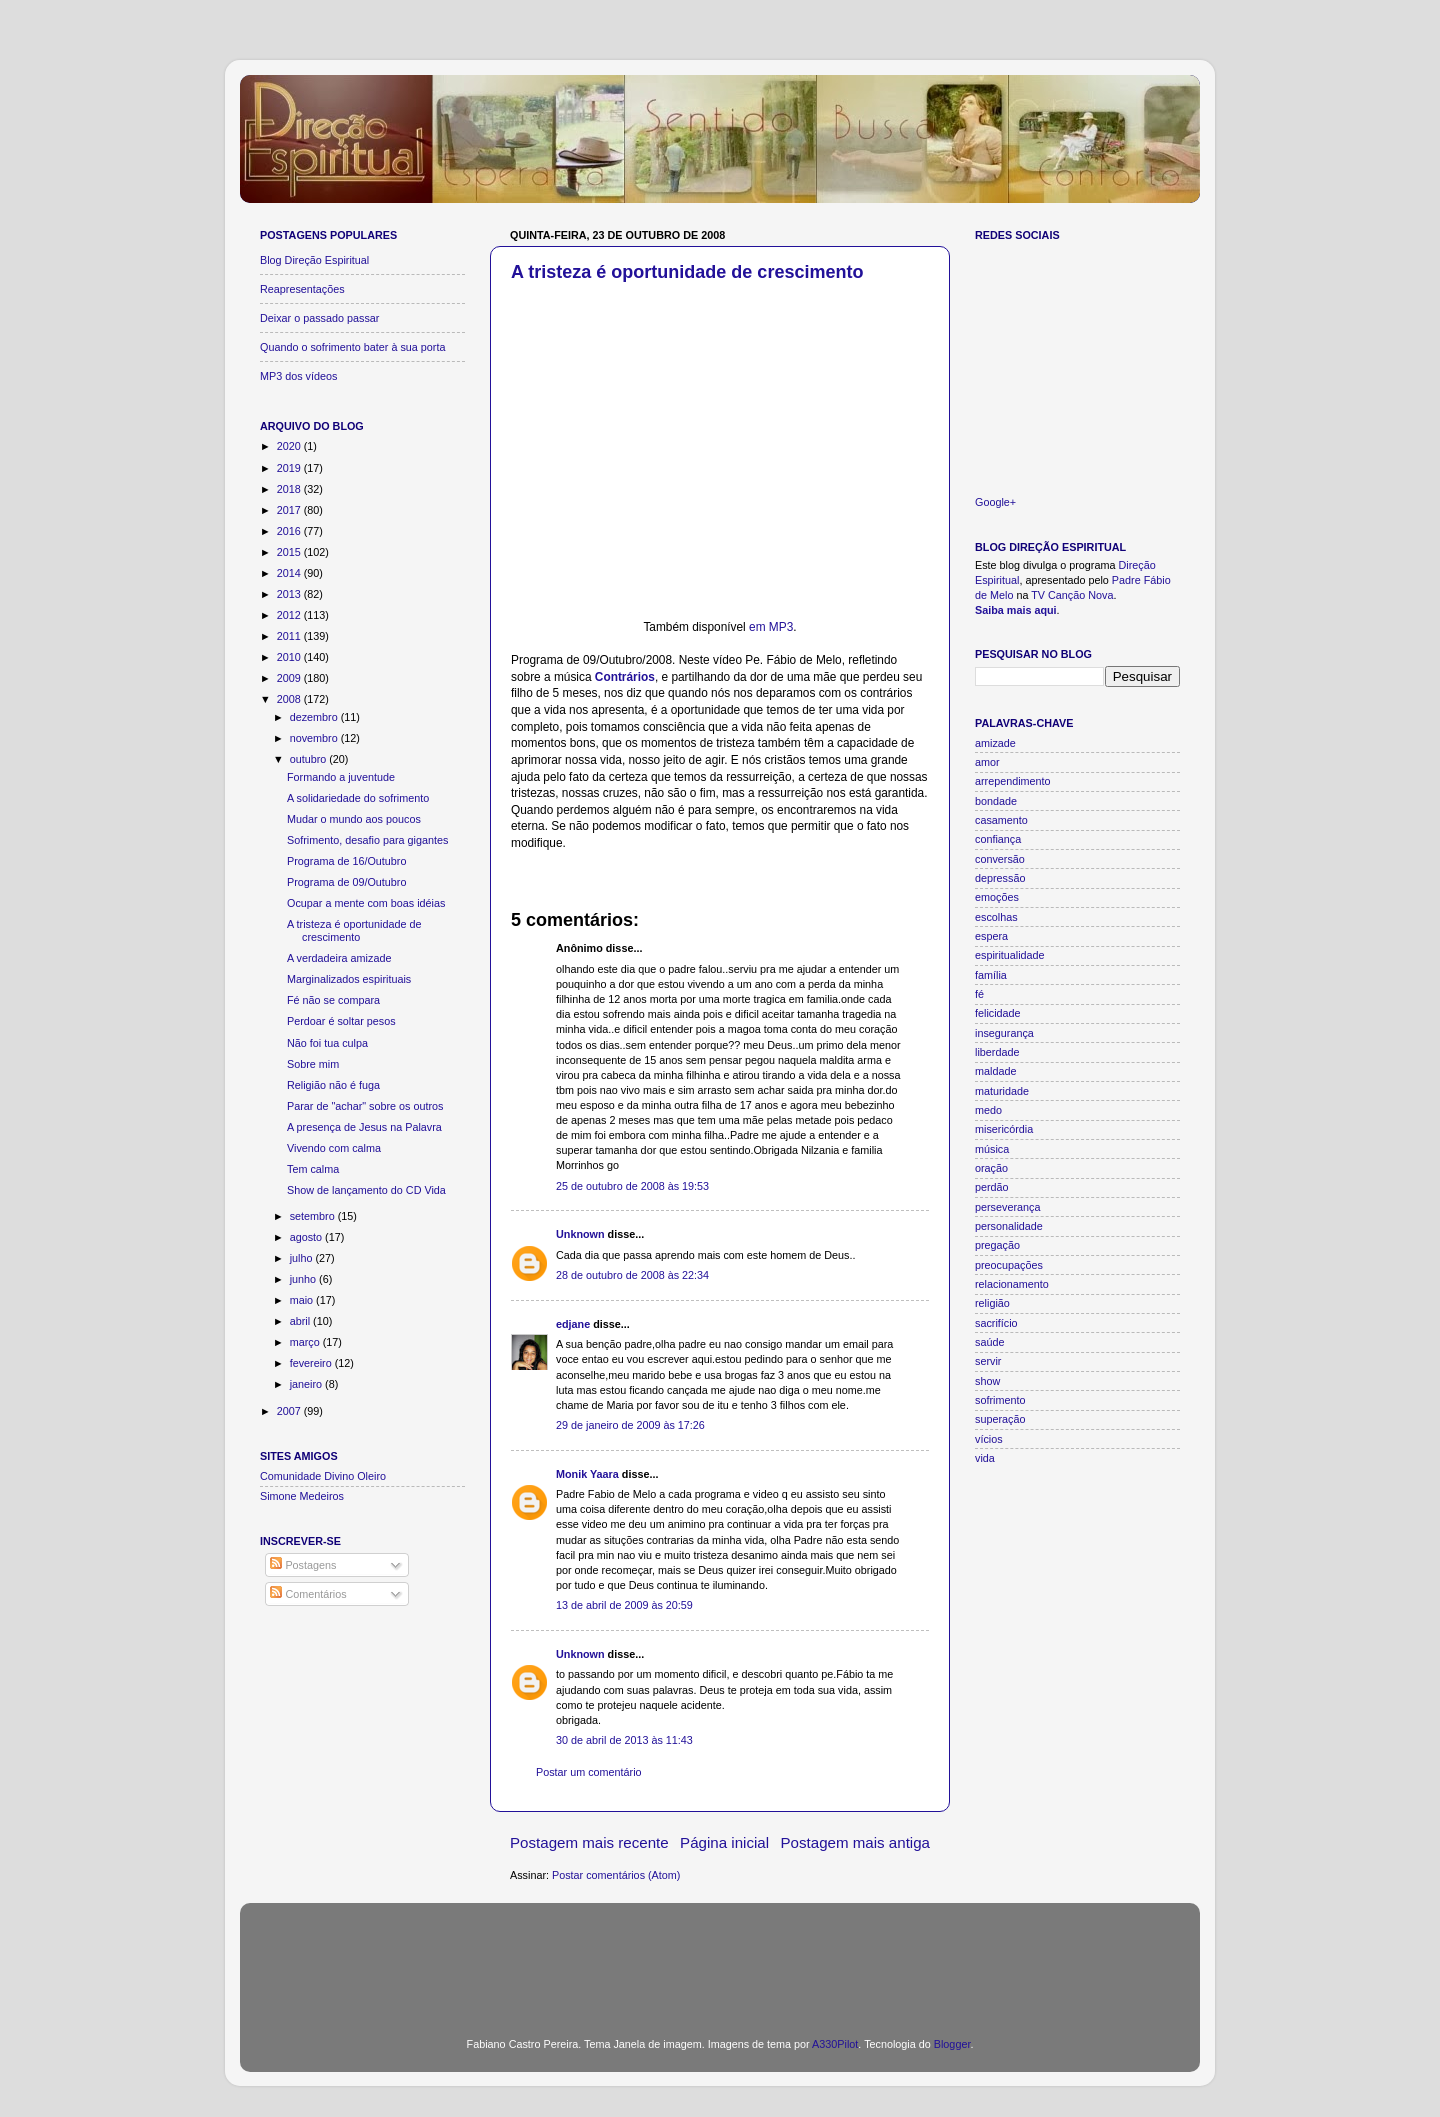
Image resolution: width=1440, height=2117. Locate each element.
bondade (996, 801)
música (992, 1149)
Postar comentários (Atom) (616, 1875)
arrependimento (1013, 781)
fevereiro (312, 1363)
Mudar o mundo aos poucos (354, 819)
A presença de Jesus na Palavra (364, 1127)
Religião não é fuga (333, 1085)
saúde (989, 1342)
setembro (314, 1216)
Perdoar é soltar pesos (341, 1021)
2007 (290, 1411)
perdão (992, 1187)
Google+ (995, 502)
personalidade (1009, 1226)
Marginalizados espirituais (349, 979)
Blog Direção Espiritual (314, 260)
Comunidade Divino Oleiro (323, 1476)
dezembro (315, 717)
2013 (290, 594)
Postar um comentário (589, 1772)
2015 (290, 552)
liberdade (997, 1052)
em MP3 (771, 627)
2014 (290, 573)
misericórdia (1004, 1129)
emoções (997, 897)
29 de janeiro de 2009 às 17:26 (630, 1425)
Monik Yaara (587, 1474)
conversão (1000, 859)
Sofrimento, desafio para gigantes (367, 840)
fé (979, 994)
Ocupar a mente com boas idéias (366, 903)
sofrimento (1000, 1400)
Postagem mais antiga (856, 1842)
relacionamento (1012, 1284)
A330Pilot (835, 2044)
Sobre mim (313, 1064)
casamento (1001, 820)
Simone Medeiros (302, 1496)
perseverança (1007, 1207)
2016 (290, 531)
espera (991, 936)
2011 (290, 636)
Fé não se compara (333, 1000)
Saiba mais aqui (1016, 610)
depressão (1000, 878)
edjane (573, 1324)
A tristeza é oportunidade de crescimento (687, 272)
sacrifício (996, 1323)
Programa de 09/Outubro (346, 882)
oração (991, 1168)
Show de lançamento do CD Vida (366, 1190)
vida (985, 1458)
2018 (290, 489)
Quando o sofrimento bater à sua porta (352, 347)
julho (303, 1258)
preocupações (1009, 1265)
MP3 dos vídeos (298, 376)
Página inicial (724, 1842)
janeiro (307, 1384)
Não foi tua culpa (327, 1043)
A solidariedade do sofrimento (358, 798)
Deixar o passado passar (319, 318)
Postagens (303, 1565)
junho (304, 1279)
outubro (310, 759)
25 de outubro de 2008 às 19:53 (632, 1186)
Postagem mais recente (589, 1842)
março (306, 1342)
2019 (290, 468)
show (987, 1381)
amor (987, 762)
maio (303, 1300)
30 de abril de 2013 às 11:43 (624, 1740)
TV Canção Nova (1072, 595)
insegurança (1004, 1033)
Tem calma (313, 1169)
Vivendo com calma (334, 1148)
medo (988, 1110)
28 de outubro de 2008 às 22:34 (632, 1275)
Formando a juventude (341, 777)
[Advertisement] (720, 1958)
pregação (997, 1245)
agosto (307, 1237)
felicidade (998, 1013)
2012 (290, 615)
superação (1000, 1419)
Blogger (952, 2044)
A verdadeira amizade (339, 958)
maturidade (1002, 1091)
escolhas (996, 917)
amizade (995, 743)
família (991, 975)
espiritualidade (1010, 955)
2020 (290, 446)
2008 (290, 699)
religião (992, 1303)
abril (301, 1321)
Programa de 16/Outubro (346, 861)
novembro (315, 738)
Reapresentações (302, 289)
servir (988, 1361)
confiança (998, 839)
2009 (290, 678)
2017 (290, 510)
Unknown (580, 1234)
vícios (989, 1439)
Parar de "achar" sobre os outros (365, 1106)
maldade (995, 1071)
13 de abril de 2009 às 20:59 (624, 1605)
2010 (290, 657)
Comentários (308, 1594)
